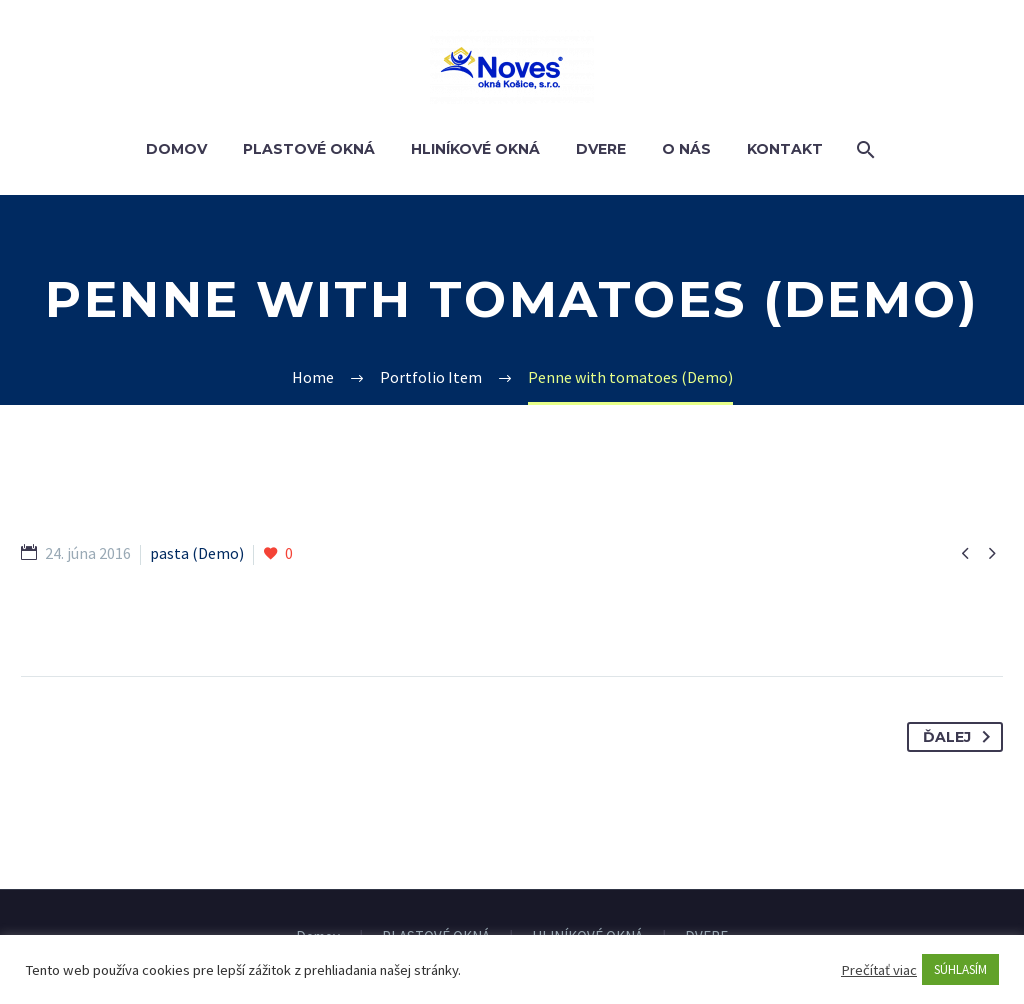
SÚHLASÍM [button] (960, 969)
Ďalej (960, 737)
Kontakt (785, 149)
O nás (686, 149)
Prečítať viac (879, 970)
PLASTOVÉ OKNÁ (309, 149)
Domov (176, 149)
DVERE (601, 149)
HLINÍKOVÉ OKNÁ (475, 149)
